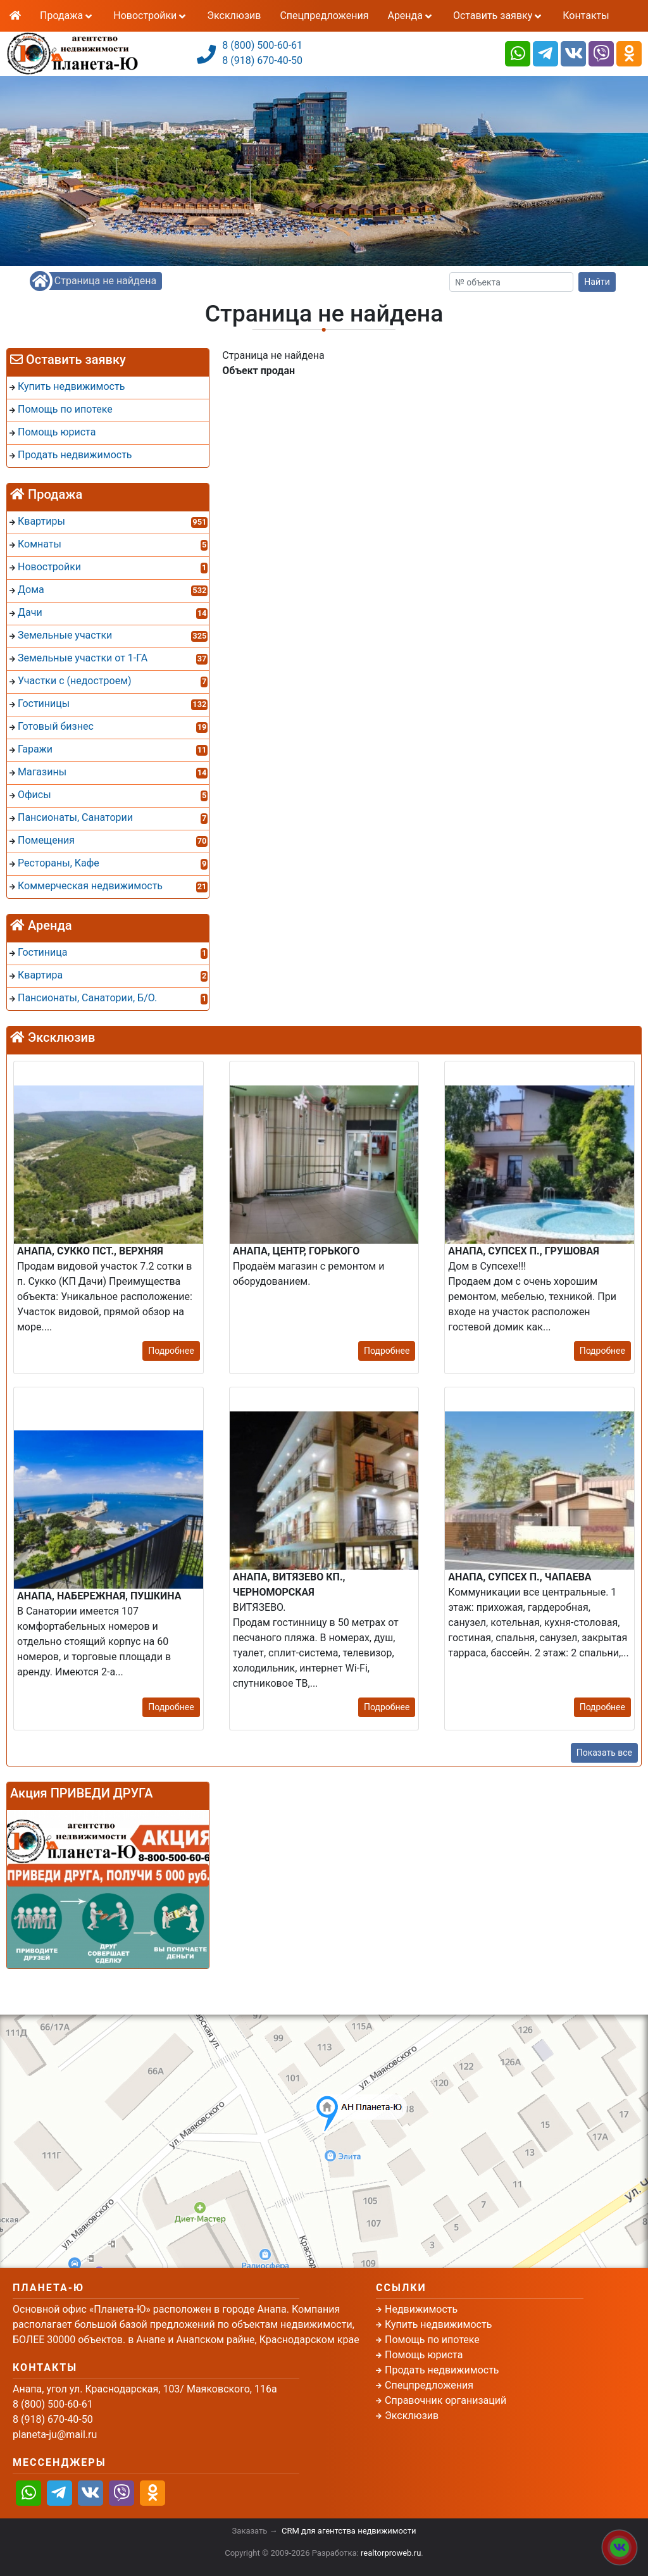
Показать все (604, 1753)
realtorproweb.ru (391, 2553)
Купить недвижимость (438, 2324)
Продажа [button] (67, 15)
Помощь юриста (424, 2355)
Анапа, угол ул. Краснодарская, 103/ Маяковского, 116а (145, 2389)
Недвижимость (421, 2309)
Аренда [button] (410, 15)
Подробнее (171, 1351)
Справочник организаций (445, 2400)
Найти (597, 282)
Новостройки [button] (150, 15)
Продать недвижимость (442, 2370)
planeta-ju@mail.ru (55, 2435)
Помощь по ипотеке (432, 2340)
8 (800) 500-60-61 (262, 45)
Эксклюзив (234, 15)
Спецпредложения (324, 15)
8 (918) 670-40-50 (262, 60)
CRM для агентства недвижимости (349, 2530)
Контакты (586, 15)
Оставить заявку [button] (498, 15)
